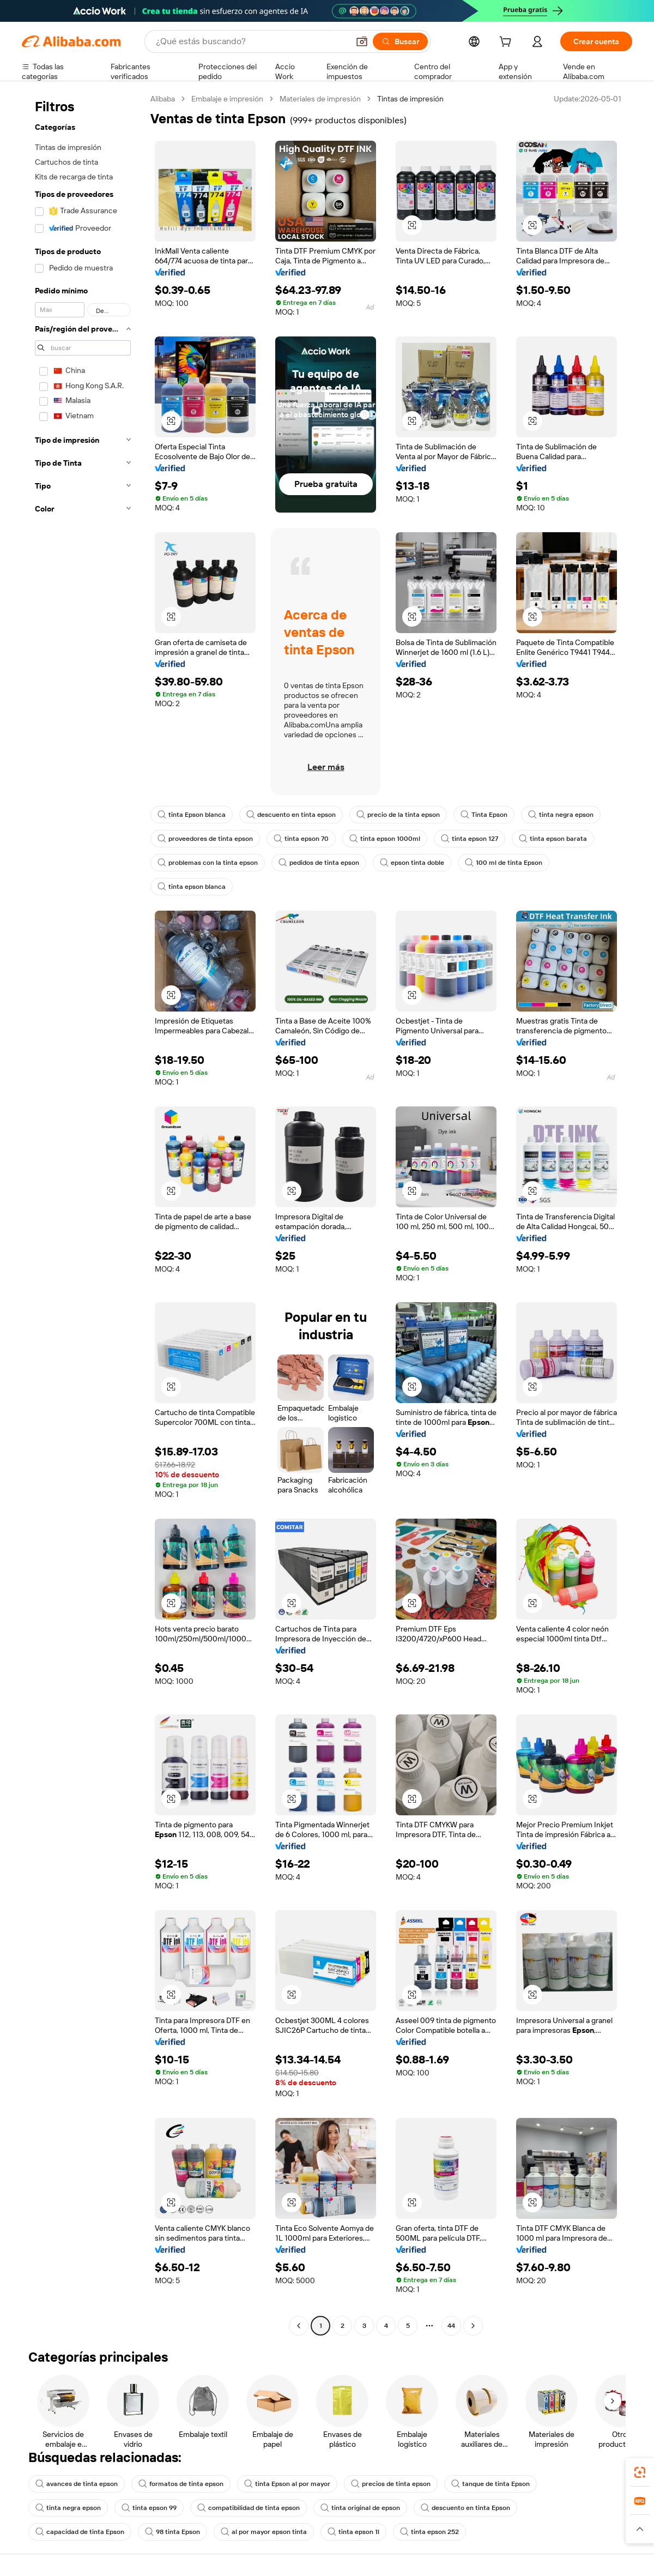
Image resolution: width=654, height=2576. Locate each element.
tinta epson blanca (192, 886)
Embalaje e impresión (227, 98)
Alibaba (162, 98)
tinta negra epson (561, 814)
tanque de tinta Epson (490, 2483)
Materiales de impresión (320, 98)
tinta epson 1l (353, 2531)
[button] (361, 41)
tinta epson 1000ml (384, 838)
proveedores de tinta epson (205, 838)
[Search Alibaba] (251, 41)
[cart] (507, 43)
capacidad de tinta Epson (79, 2531)
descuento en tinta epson (291, 814)
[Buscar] (400, 41)
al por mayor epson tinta (264, 2531)
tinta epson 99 (149, 2507)
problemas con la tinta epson (208, 862)
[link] (640, 2472)
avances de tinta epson (76, 2483)
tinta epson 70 (301, 838)
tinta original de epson (360, 2507)
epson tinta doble (412, 862)
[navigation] (82, 1213)
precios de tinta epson (391, 2483)
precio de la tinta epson (398, 814)
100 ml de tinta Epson (503, 862)
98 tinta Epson (172, 2531)
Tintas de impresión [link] (410, 98)
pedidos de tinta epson (318, 862)
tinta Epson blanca (192, 814)
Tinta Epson (484, 814)
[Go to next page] (473, 2326)
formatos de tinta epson (180, 2483)
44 (451, 2326)
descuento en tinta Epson (465, 2507)
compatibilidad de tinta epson (248, 2507)
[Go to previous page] (298, 2326)
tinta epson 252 (429, 2531)
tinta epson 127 (469, 838)
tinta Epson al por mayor (287, 2483)
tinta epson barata (553, 838)
